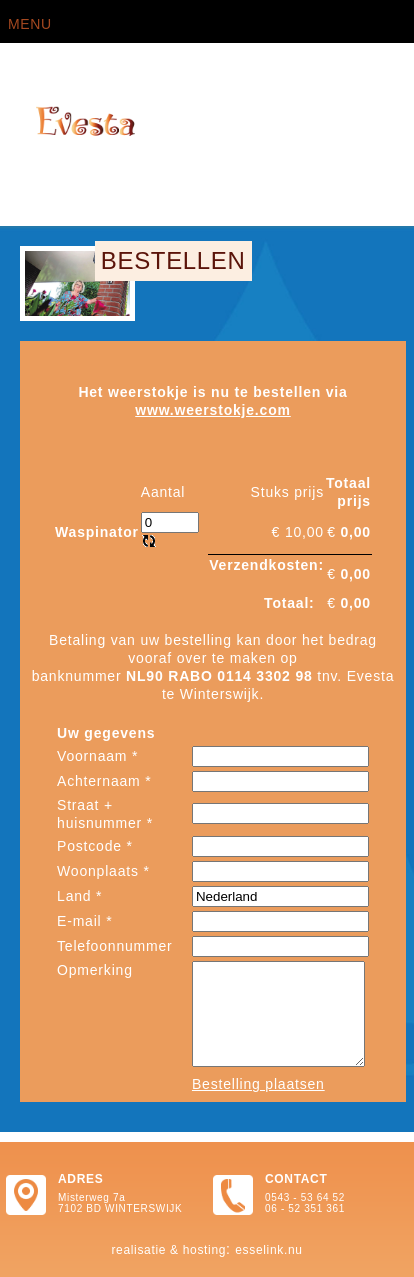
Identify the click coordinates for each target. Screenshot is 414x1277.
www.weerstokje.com (213, 410)
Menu (30, 24)
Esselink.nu (268, 1250)
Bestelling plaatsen (258, 1084)
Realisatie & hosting (168, 1250)
